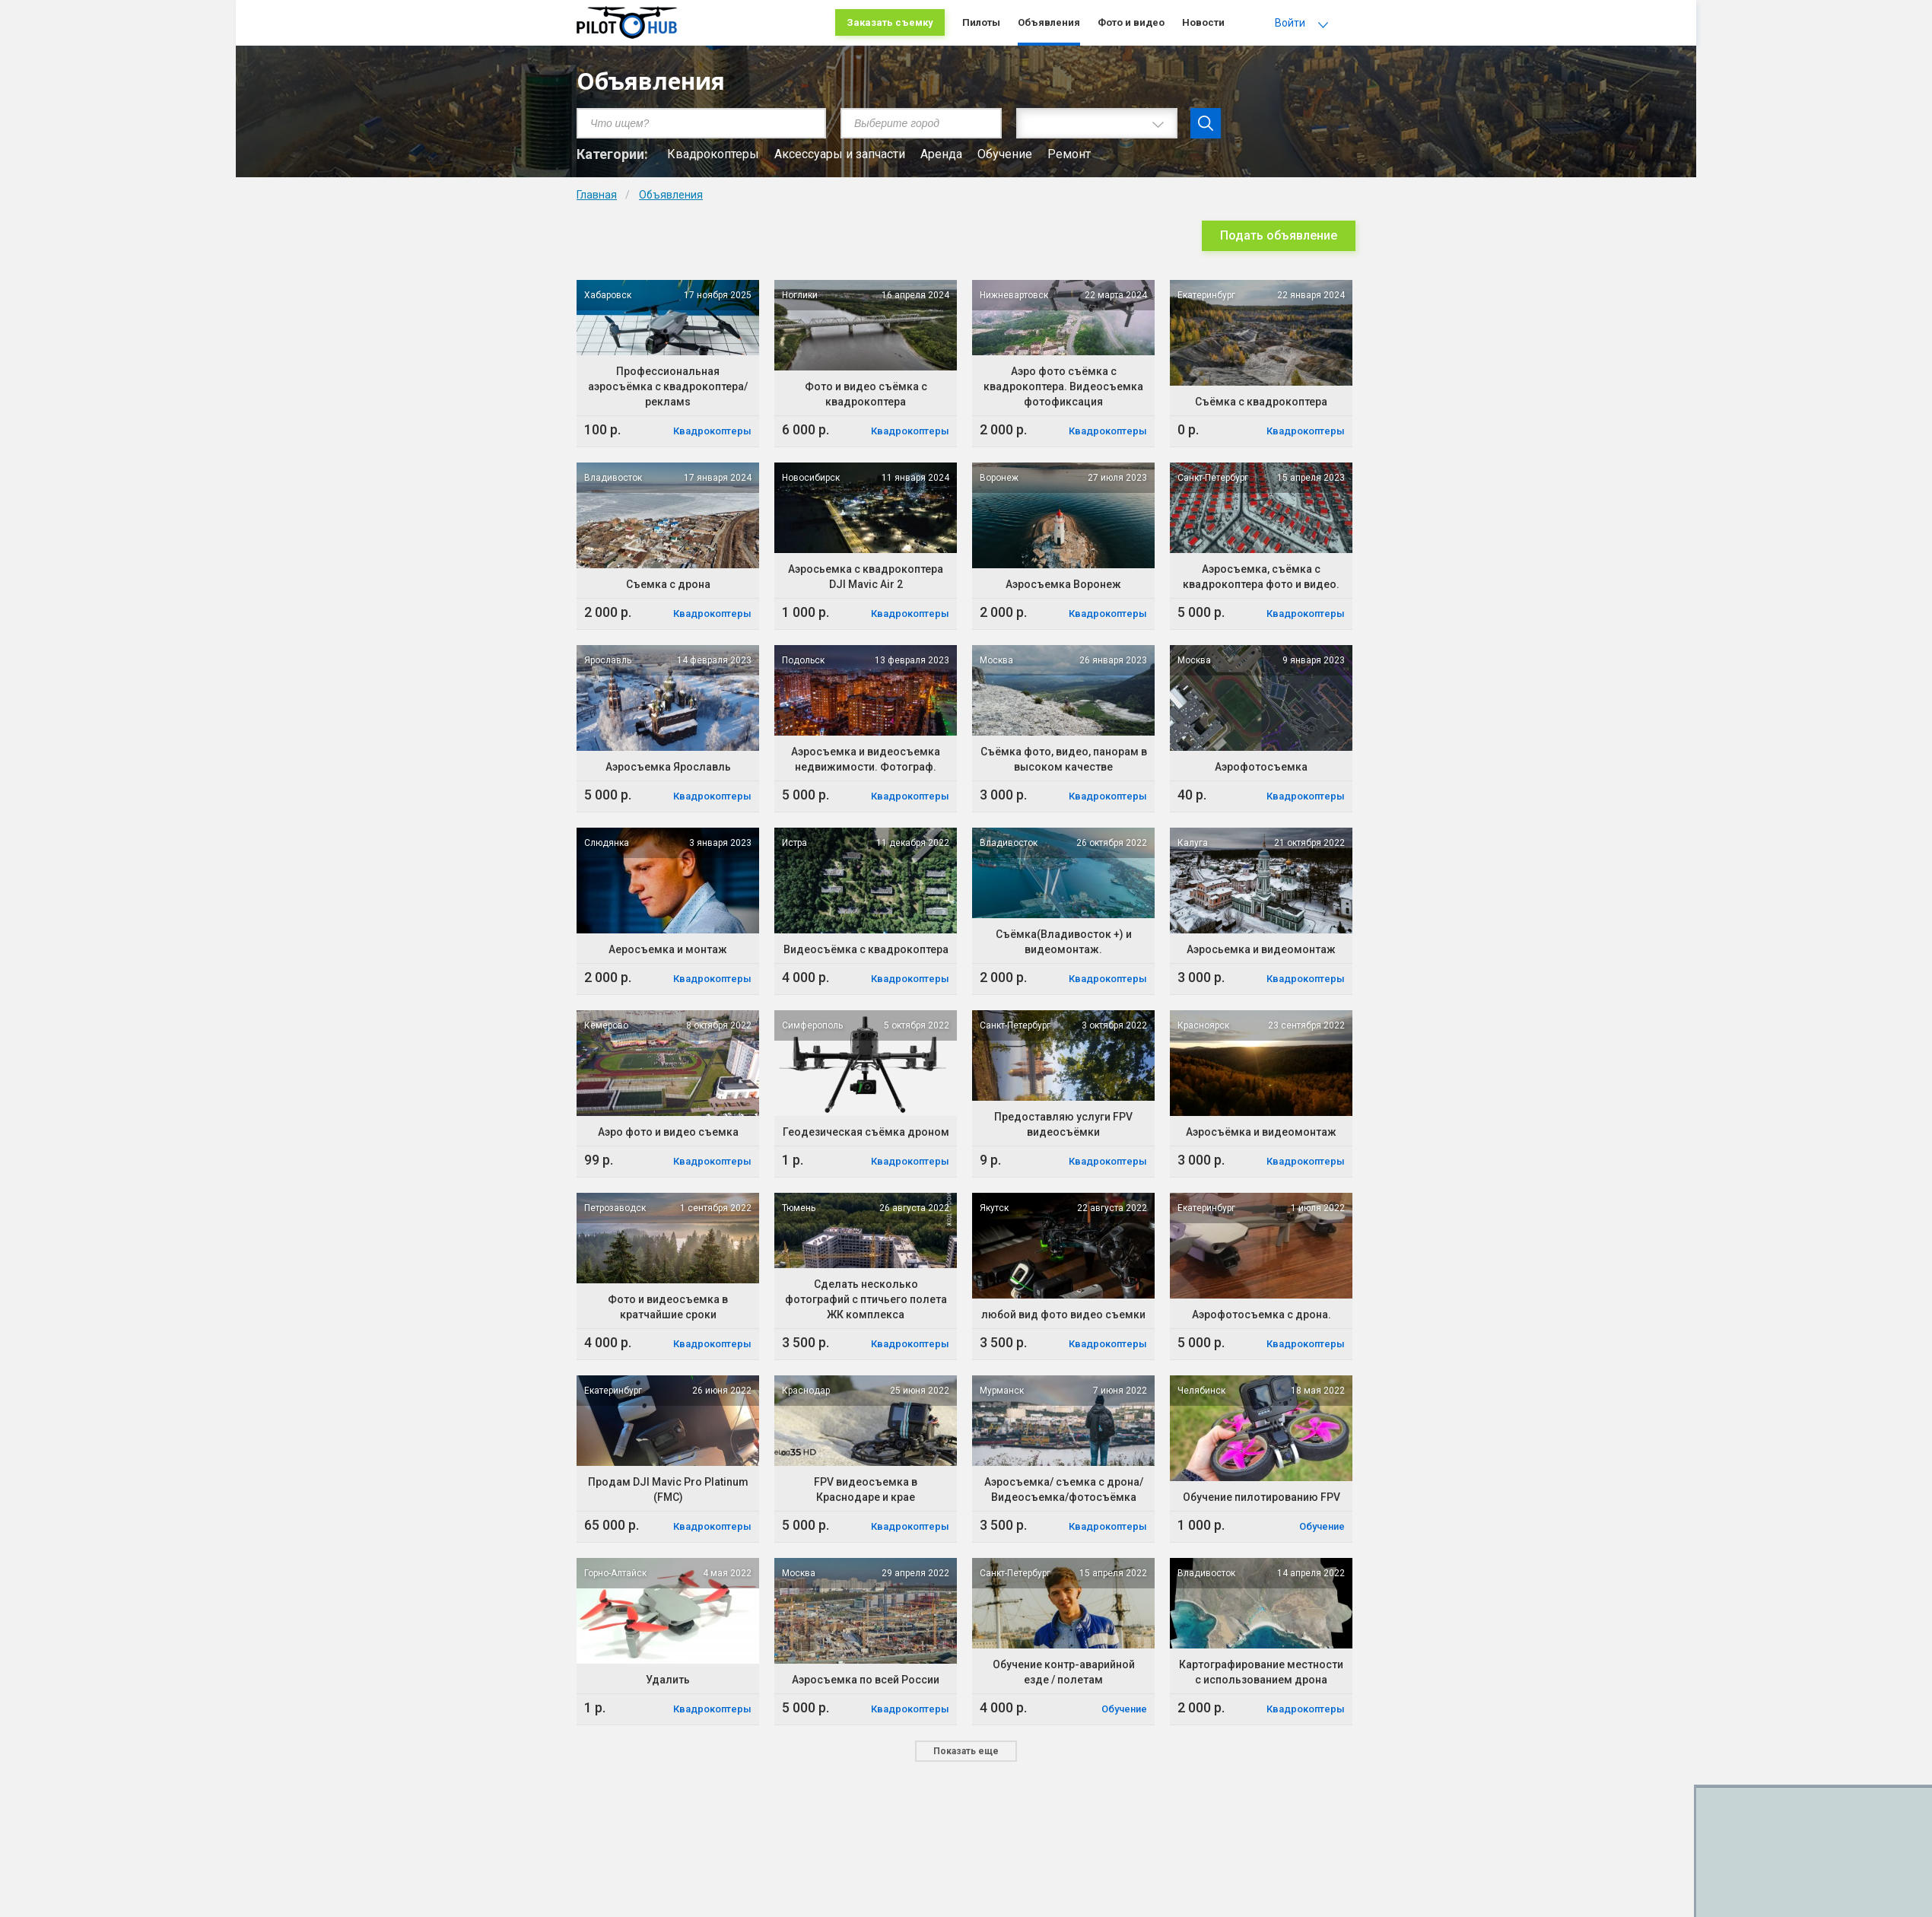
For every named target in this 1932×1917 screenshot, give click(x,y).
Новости (1203, 22)
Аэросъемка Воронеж (1063, 584)
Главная (597, 195)
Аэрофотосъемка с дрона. (1261, 1314)
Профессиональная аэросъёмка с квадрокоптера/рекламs (668, 386)
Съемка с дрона (668, 584)
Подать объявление (1278, 235)
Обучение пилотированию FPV (1261, 1497)
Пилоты (981, 22)
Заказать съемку (890, 22)
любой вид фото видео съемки (1063, 1314)
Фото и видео (1131, 22)
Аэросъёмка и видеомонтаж (1261, 1132)
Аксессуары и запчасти (839, 154)
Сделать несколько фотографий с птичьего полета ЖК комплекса (866, 1299)
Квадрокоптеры (713, 154)
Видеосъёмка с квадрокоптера (866, 949)
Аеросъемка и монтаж (668, 949)
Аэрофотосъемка (1261, 767)
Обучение (1004, 154)
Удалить (668, 1680)
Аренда (941, 154)
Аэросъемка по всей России (865, 1680)
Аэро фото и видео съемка (668, 1132)
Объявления (1049, 22)
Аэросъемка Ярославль (668, 767)
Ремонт (1069, 154)
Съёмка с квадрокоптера (1261, 402)
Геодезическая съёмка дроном (866, 1132)
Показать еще (966, 1751)
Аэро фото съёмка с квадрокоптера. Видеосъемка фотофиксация (1063, 386)
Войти (1290, 23)
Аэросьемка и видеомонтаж (1261, 949)
